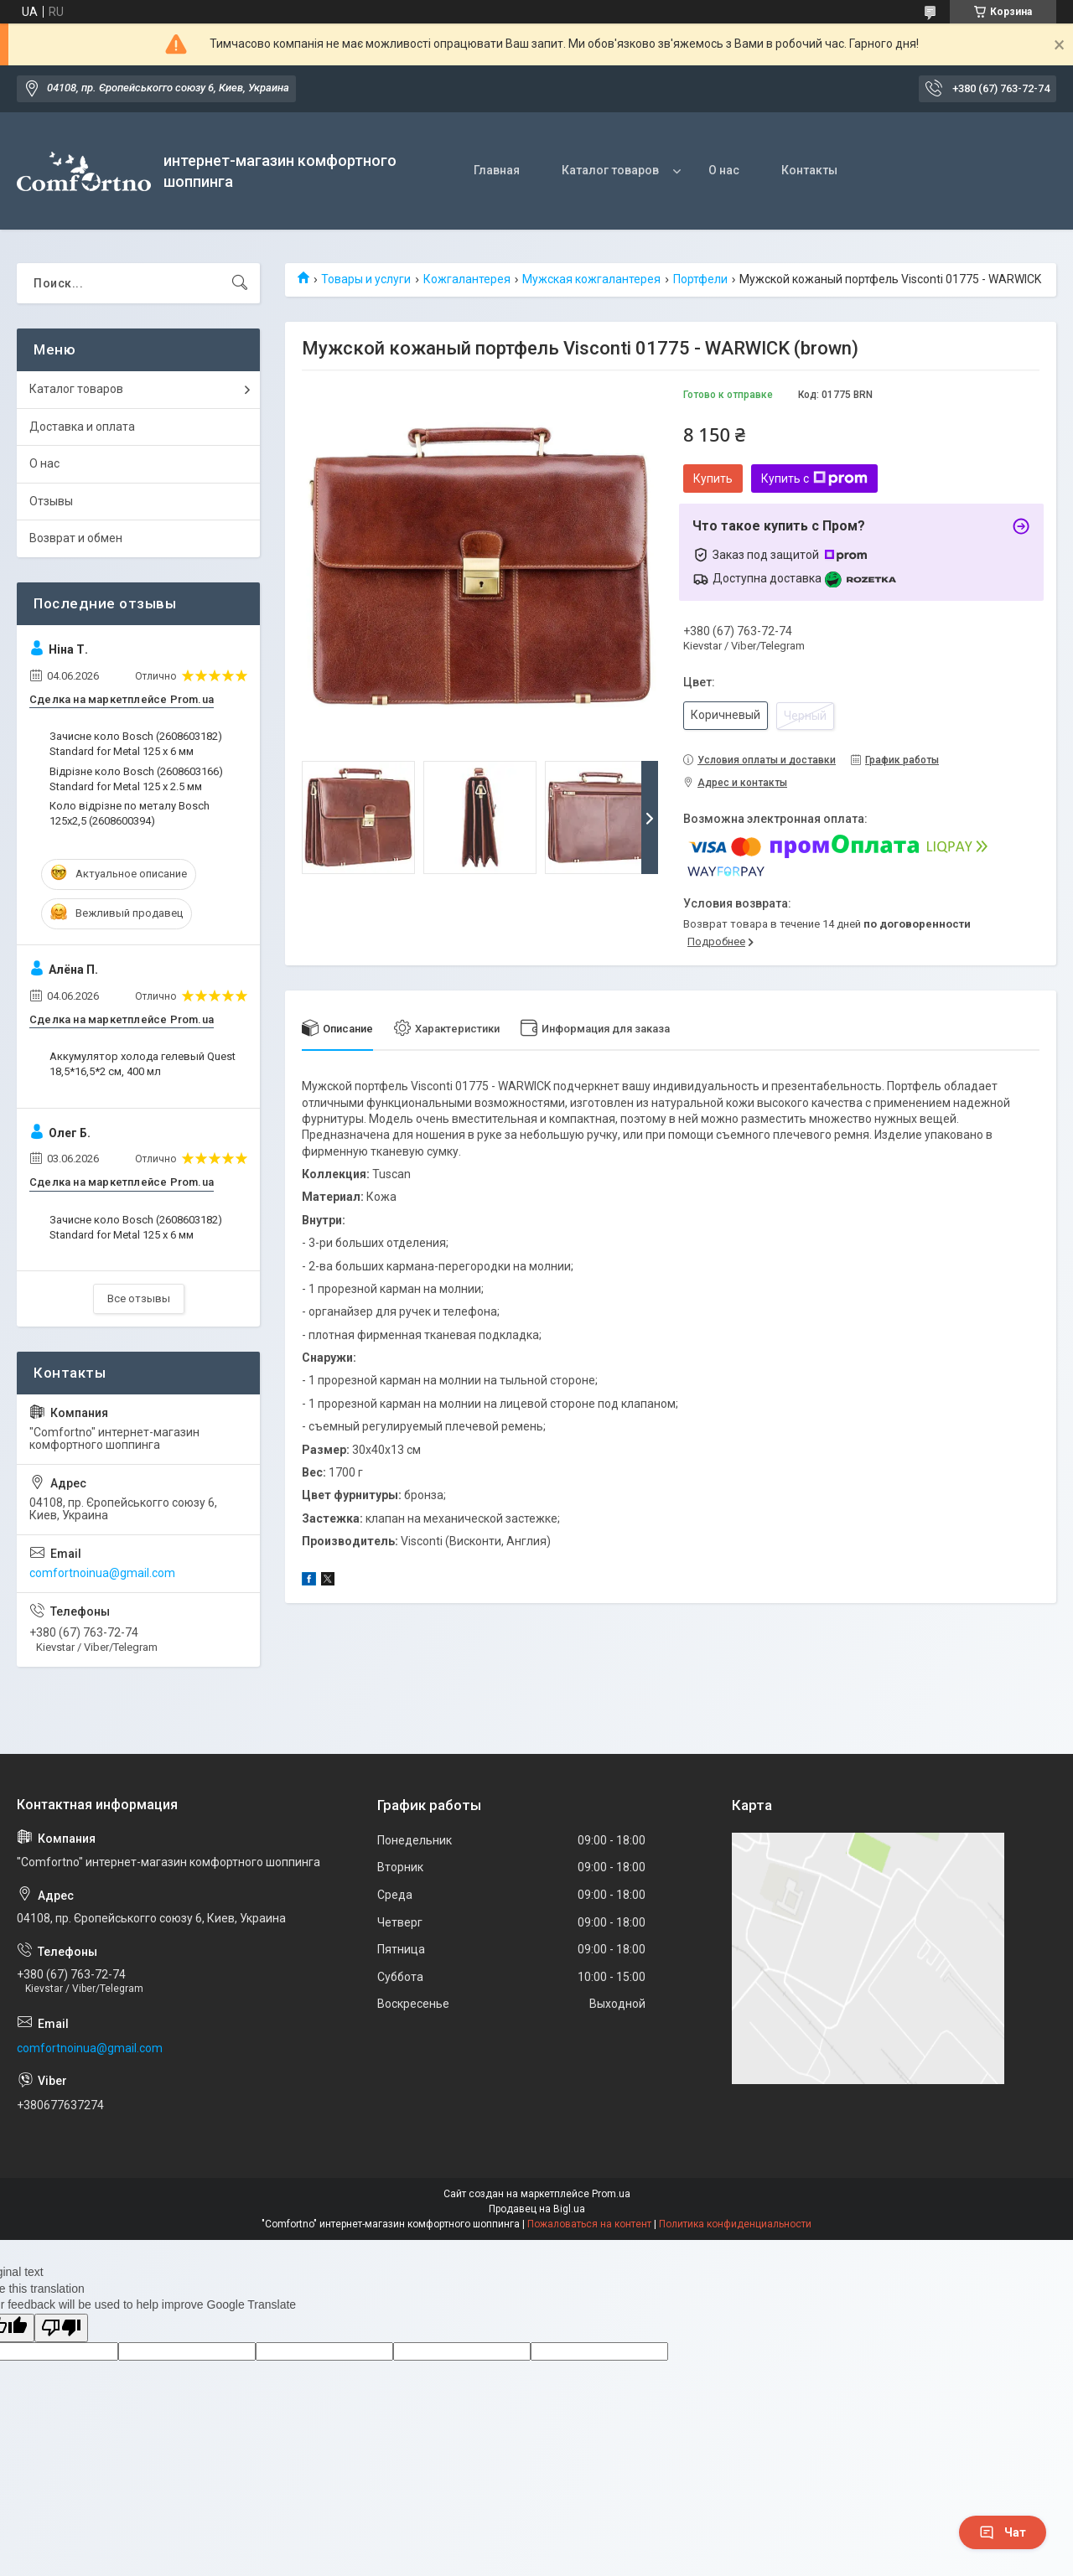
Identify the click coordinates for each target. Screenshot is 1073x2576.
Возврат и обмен (75, 538)
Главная (497, 170)
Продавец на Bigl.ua (537, 2209)
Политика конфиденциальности (735, 2224)
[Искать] (240, 283)
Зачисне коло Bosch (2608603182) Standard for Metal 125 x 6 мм (135, 744)
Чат (1002, 2532)
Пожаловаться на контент (589, 2224)
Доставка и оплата (82, 426)
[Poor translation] (61, 2328)
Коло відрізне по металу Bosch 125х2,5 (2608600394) (129, 813)
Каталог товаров (610, 170)
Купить (713, 478)
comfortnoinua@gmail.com (102, 1573)
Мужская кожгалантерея (591, 279)
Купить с (814, 478)
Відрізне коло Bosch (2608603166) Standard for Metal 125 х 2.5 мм (136, 779)
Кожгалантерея (467, 279)
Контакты (809, 170)
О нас (723, 170)
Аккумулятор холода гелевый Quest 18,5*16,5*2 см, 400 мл (142, 1064)
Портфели (700, 279)
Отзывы (51, 501)
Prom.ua (611, 2194)
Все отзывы (138, 1298)
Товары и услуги (366, 279)
